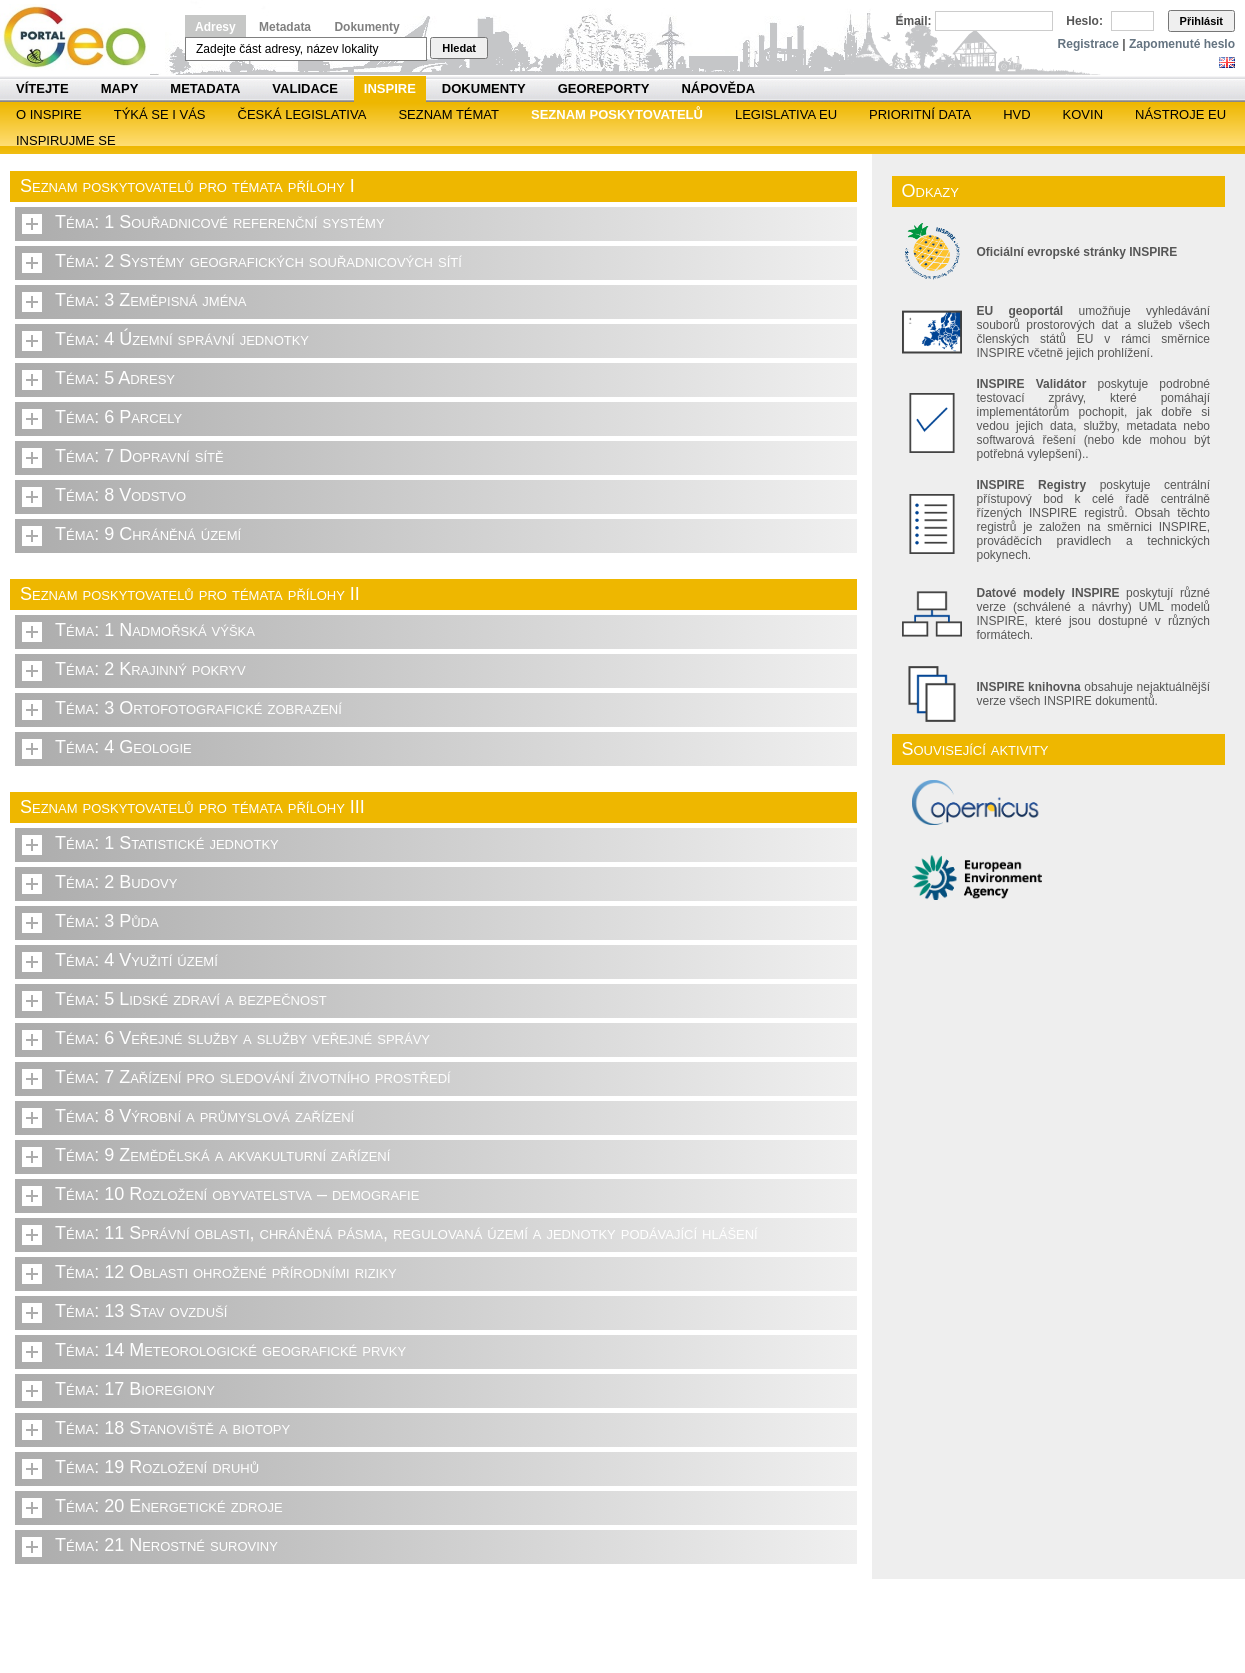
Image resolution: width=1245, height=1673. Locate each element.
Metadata (285, 27)
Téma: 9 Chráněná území (148, 534)
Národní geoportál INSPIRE (82, 37)
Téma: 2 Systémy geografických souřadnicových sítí (258, 261)
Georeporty (604, 88)
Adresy (215, 27)
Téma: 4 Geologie (123, 747)
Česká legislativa (302, 114)
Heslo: (1084, 21)
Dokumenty (366, 27)
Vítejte (42, 88)
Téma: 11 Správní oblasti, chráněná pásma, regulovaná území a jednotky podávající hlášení (406, 1233)
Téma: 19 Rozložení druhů (157, 1467)
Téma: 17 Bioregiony (135, 1389)
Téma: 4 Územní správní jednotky (182, 339)
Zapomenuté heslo (1182, 44)
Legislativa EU (786, 114)
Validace (304, 88)
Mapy (120, 88)
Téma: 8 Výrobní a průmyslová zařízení (204, 1116)
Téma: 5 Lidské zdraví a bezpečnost (191, 999)
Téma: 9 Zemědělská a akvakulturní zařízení (222, 1155)
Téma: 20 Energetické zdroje (169, 1506)
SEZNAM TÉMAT (448, 114)
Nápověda (718, 88)
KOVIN (1083, 114)
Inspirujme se (66, 140)
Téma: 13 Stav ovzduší (141, 1311)
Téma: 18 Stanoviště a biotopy (172, 1428)
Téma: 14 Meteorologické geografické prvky (230, 1350)
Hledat (459, 48)
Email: (914, 21)
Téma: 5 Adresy (115, 378)
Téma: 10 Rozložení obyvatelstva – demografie (237, 1194)
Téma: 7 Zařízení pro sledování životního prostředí (253, 1077)
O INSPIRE (49, 114)
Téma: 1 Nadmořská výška (155, 630)
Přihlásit (1201, 21)
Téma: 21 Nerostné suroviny (166, 1545)
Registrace (1088, 44)
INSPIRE (390, 88)
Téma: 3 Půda (107, 921)
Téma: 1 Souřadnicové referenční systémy (220, 222)
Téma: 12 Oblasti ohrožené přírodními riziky (226, 1272)
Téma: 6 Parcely (118, 417)
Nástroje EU (1180, 114)
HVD (1016, 114)
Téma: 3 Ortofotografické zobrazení (198, 708)
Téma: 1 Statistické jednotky (167, 843)
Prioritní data (920, 114)
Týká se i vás (160, 114)
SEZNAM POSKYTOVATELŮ (617, 114)
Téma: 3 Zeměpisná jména (150, 300)
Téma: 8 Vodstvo (120, 495)
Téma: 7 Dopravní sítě (139, 456)
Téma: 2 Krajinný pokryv (150, 669)
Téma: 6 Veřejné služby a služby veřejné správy (242, 1038)
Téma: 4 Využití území (136, 960)
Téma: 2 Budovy (116, 882)
